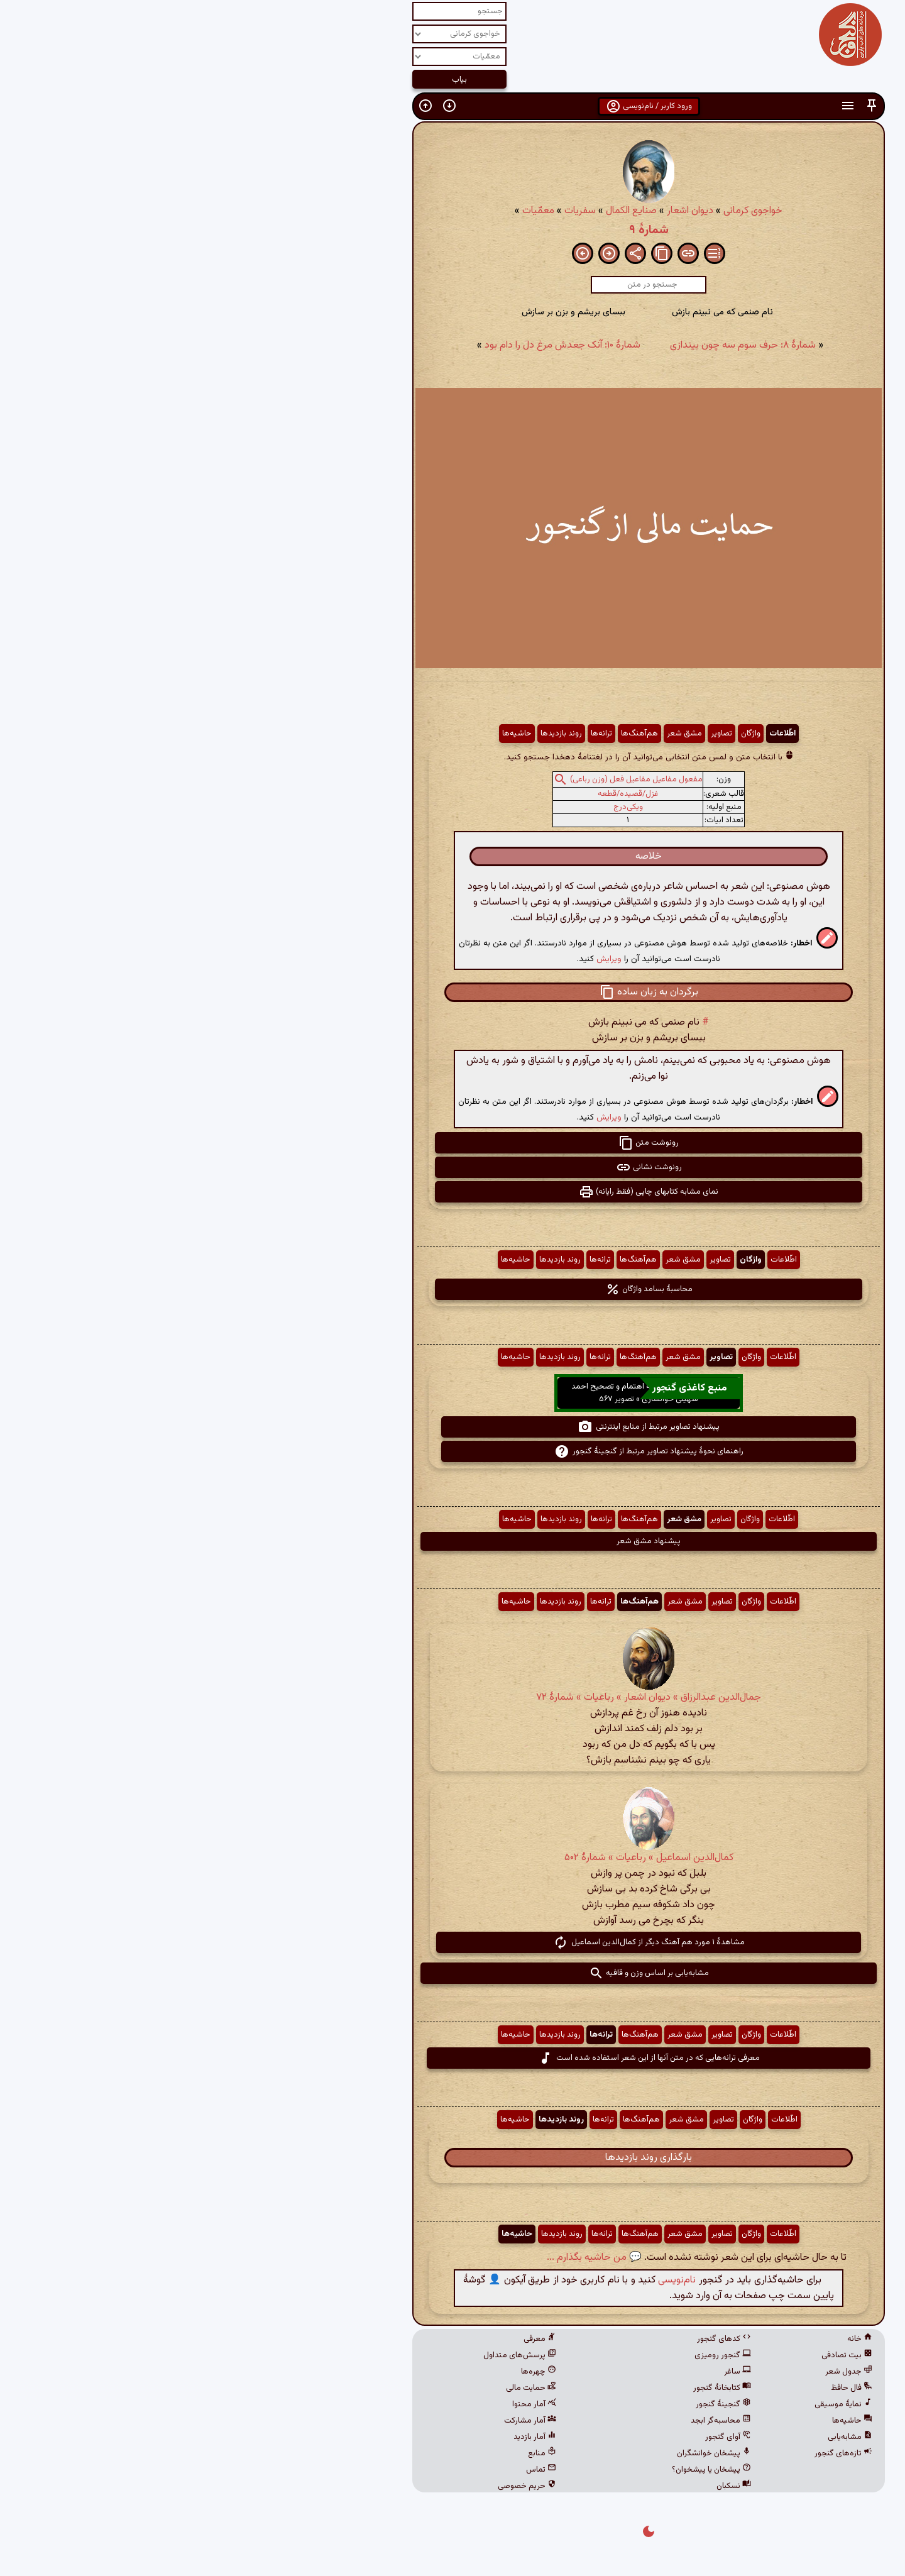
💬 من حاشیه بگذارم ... (398, 2257)
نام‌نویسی (481, 2280)
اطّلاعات (586, 733)
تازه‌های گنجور (647, 2453)
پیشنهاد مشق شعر (452, 1541)
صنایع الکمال (435, 211)
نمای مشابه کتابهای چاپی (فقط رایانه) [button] (452, 1191)
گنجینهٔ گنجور (527, 2404)
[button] (676, 106)
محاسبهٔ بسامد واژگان (452, 1289)
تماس (345, 2469)
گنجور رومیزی (526, 2355)
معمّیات (342, 211)
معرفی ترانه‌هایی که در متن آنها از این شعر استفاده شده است (453, 2058)
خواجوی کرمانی (556, 211)
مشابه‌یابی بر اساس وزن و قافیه (453, 1973)
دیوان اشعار (494, 211)
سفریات (384, 211)
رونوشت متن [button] (452, 1142)
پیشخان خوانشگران (518, 2453)
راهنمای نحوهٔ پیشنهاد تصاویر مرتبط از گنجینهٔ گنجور (452, 1451)
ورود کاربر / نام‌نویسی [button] (453, 106)
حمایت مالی (335, 2388)
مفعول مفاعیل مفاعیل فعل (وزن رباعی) (440, 779)
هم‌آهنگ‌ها (443, 733)
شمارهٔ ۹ (453, 230)
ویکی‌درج (432, 807)
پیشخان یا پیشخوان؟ (515, 2469)
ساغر (541, 2371)
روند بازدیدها (365, 733)
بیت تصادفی (650, 2355)
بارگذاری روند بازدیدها (452, 2158)
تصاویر (525, 733)
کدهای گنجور (528, 2339)
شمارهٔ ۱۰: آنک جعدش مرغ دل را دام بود (366, 345)
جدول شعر (652, 2371)
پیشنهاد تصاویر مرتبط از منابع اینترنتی (452, 1426)
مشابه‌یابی (654, 2437)
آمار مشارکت (334, 2420)
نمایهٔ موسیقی (647, 2404)
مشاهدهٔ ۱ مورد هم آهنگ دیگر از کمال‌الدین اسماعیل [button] (453, 1942)
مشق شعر (488, 733)
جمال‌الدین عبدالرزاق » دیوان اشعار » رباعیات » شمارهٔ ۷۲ (452, 1697)
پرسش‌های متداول (323, 2355)
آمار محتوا (338, 2404)
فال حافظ (655, 2388)
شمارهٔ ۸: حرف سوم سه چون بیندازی (547, 345)
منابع (346, 2453)
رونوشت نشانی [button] (453, 1167)
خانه (663, 2339)
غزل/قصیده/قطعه (432, 794)
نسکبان (537, 2486)
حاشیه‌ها (321, 733)
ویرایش (412, 959)
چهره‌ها (342, 2371)
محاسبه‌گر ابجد (525, 2420)
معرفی (343, 2339)
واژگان (554, 733)
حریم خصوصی (331, 2486)
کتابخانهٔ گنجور (526, 2388)
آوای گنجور (532, 2437)
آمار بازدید (338, 2437)
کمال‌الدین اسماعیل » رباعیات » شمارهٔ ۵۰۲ (452, 1858)
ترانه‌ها (405, 733)
